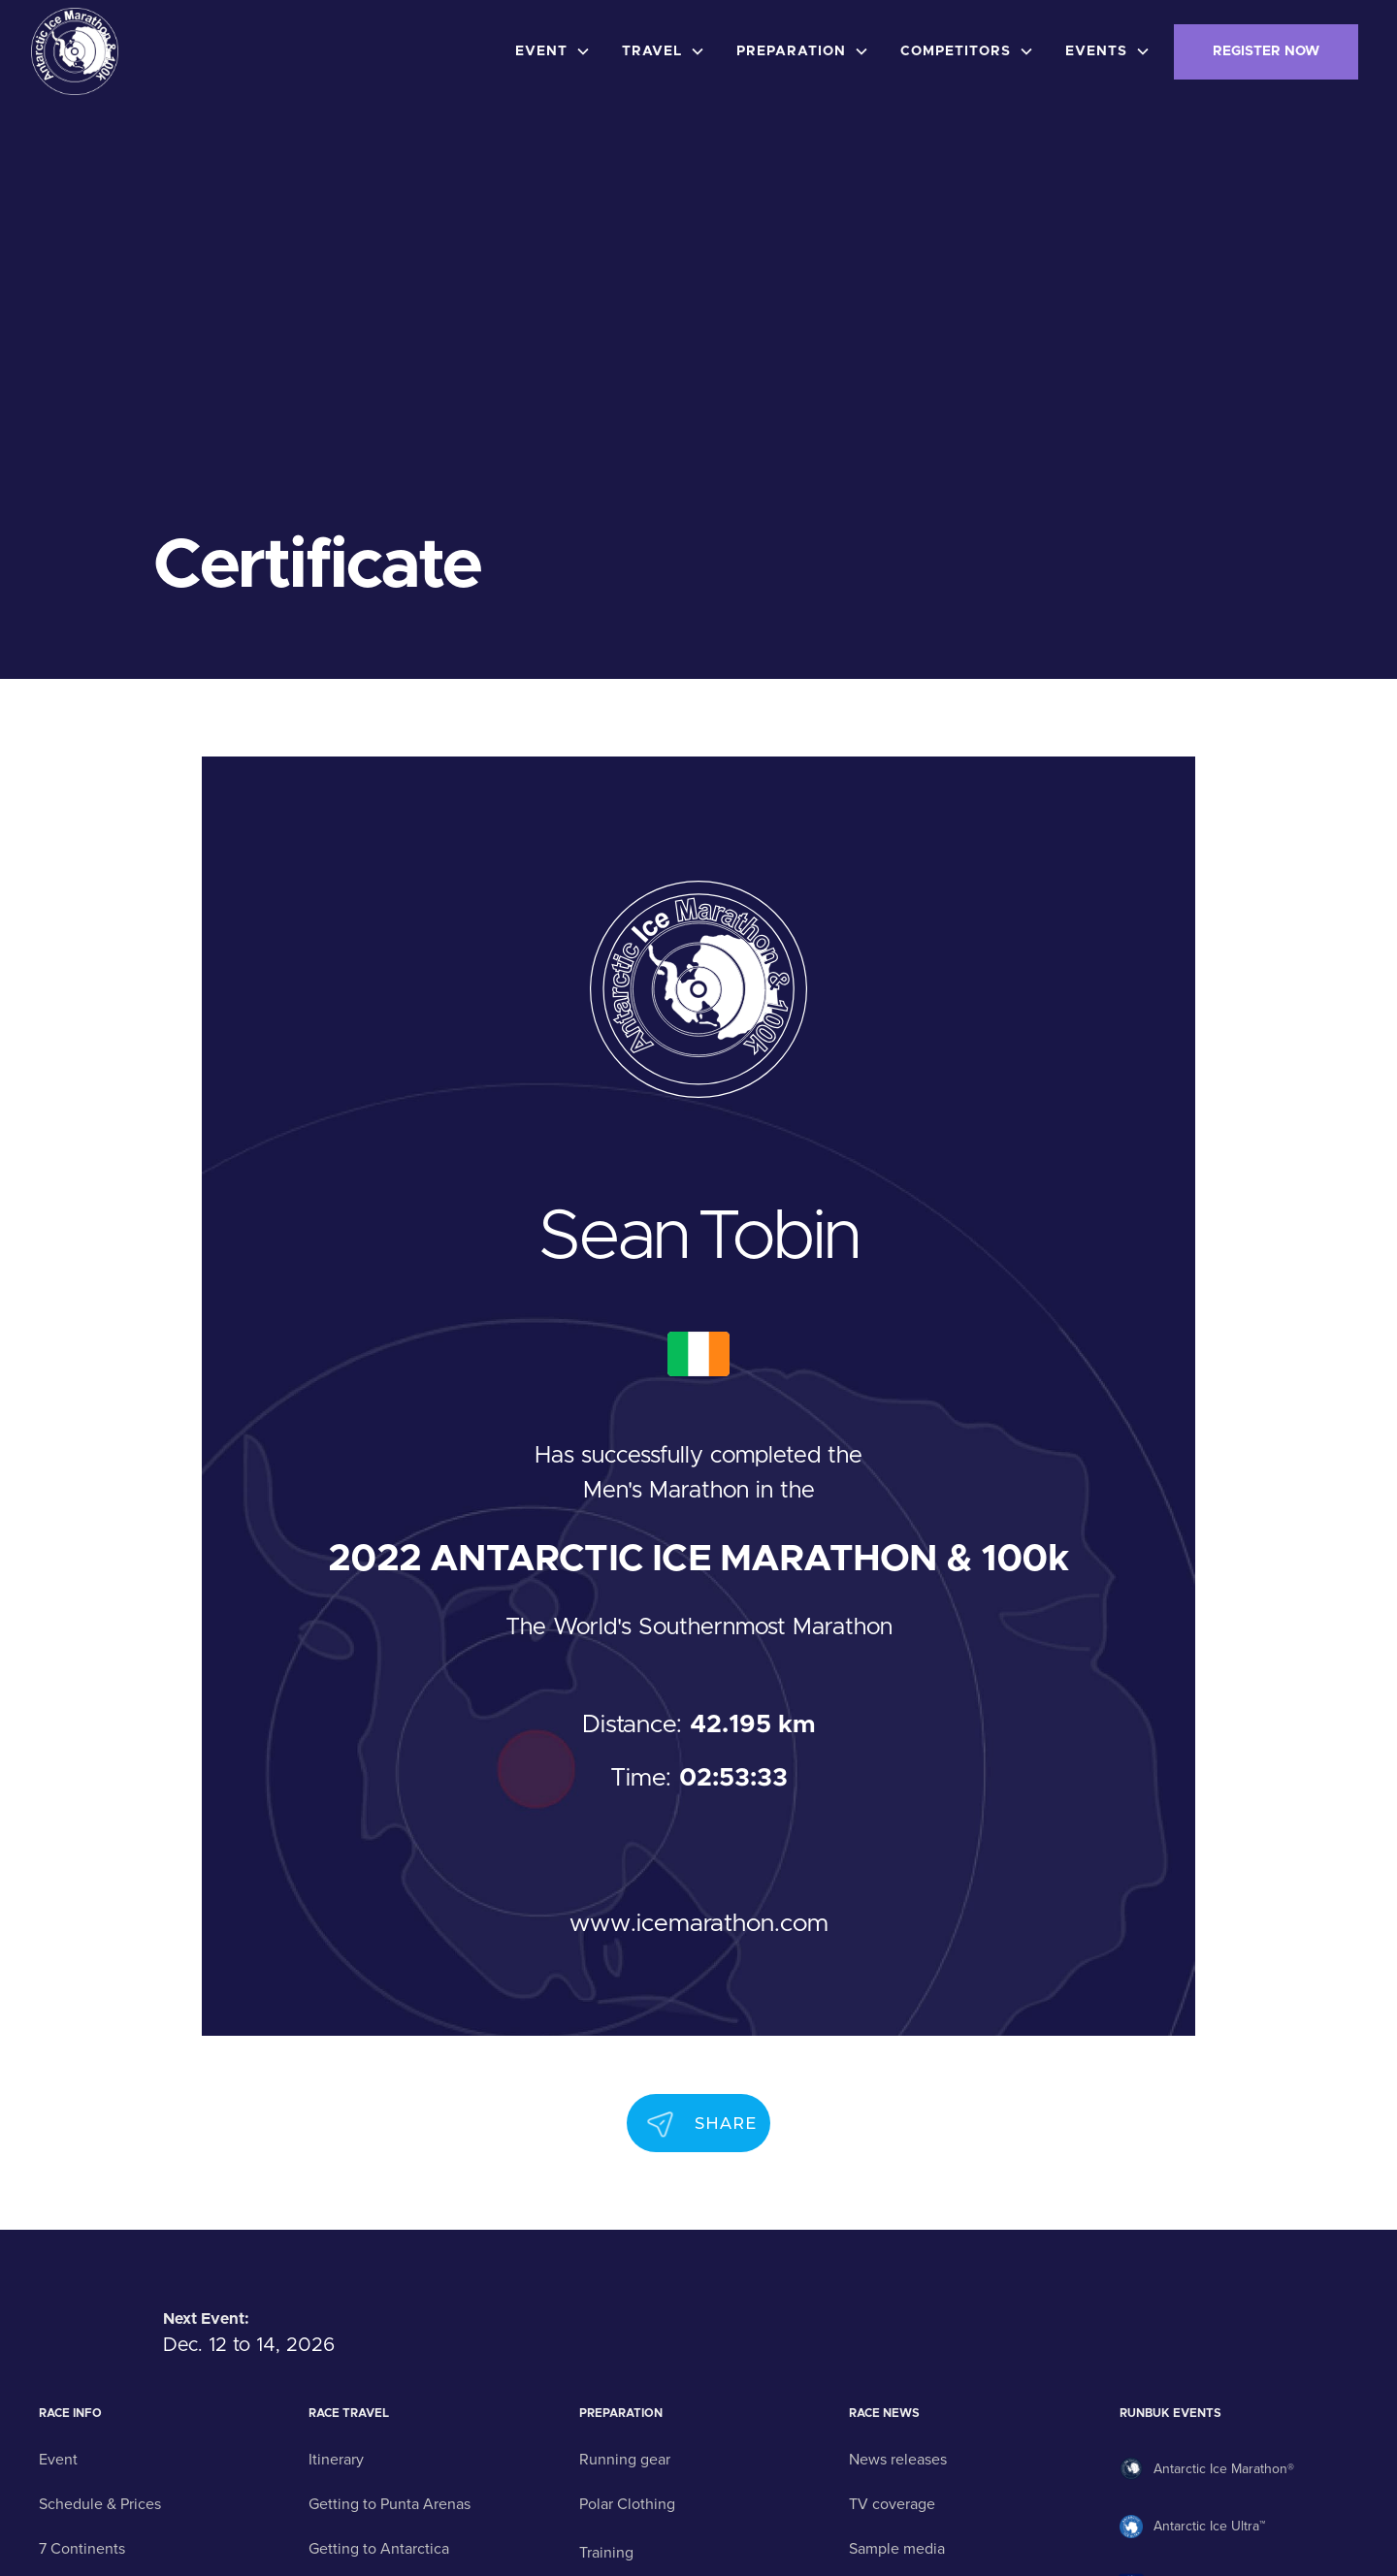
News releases (898, 2459)
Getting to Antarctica (379, 2549)
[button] (556, 51)
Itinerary (336, 2459)
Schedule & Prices (100, 2504)
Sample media (897, 2549)
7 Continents (82, 2549)
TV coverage (892, 2504)
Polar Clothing (627, 2504)
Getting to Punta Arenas (390, 2504)
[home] (74, 51)
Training (606, 2552)
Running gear (624, 2459)
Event (58, 2459)
